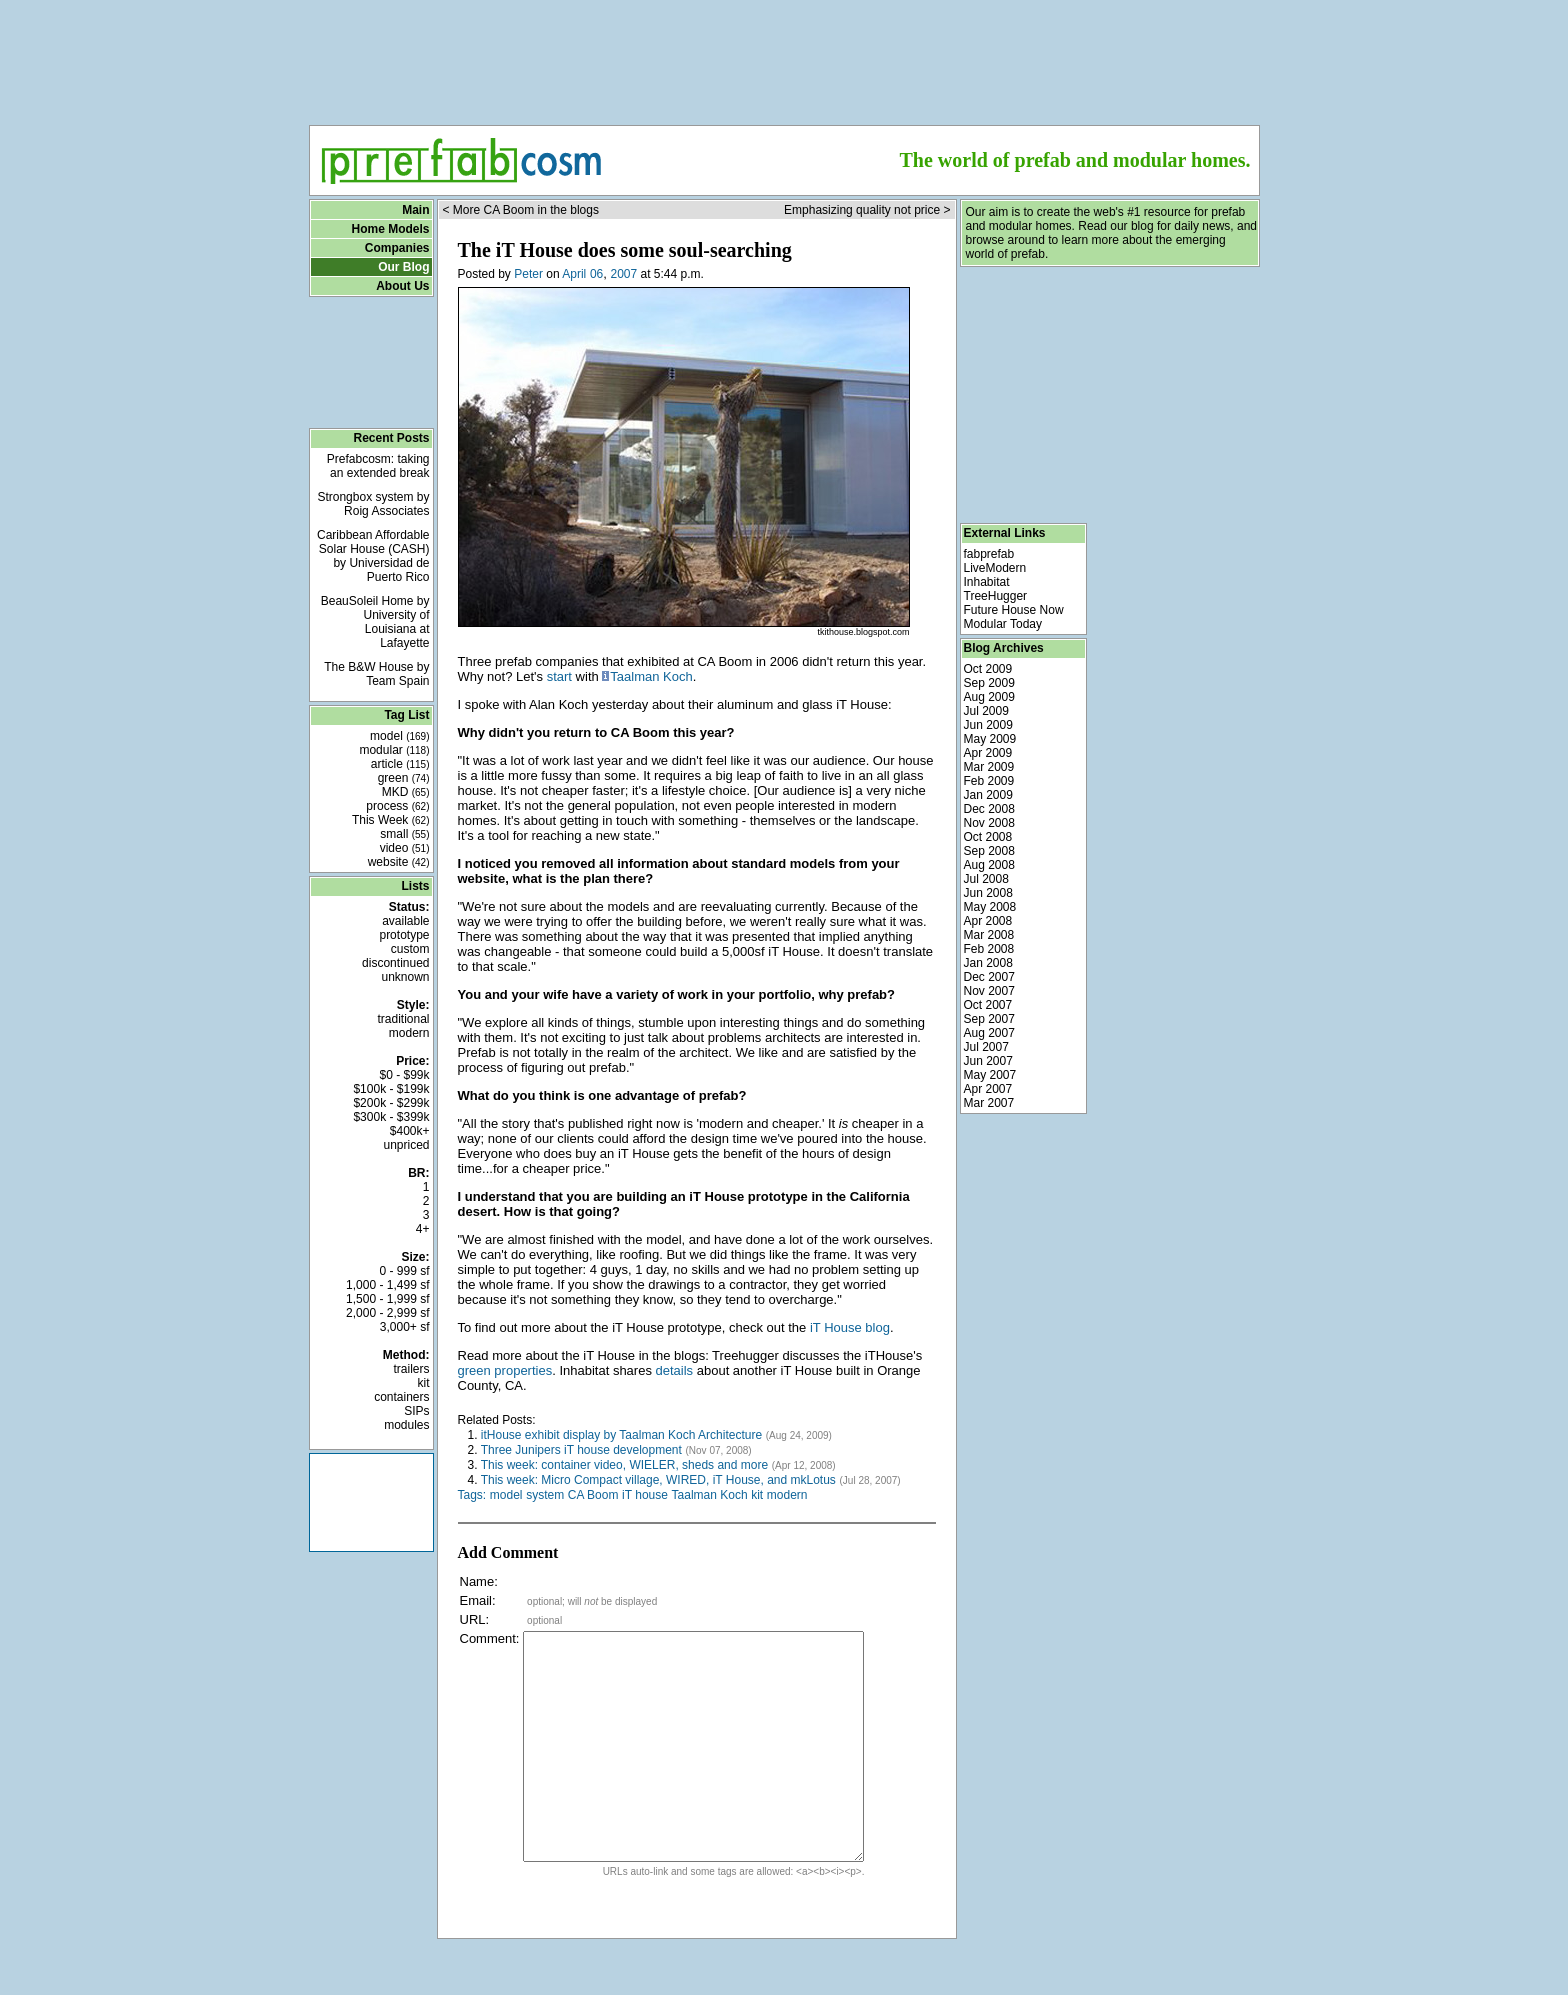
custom (410, 949)
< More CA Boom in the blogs (521, 210)
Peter (528, 274)
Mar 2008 (989, 935)
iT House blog (850, 1327)
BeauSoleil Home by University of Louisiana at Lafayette (375, 622)
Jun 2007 (988, 1061)
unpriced (406, 1145)
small (404, 834)
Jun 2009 (988, 725)
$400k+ (410, 1131)
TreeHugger (996, 596)
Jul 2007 (986, 1047)
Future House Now (1014, 610)
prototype (404, 935)
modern (409, 1033)
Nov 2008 (989, 823)
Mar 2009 (989, 767)
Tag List (406, 715)
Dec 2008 (989, 809)
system (545, 1495)
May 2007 (990, 1075)
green (404, 778)
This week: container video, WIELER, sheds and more (624, 1465)
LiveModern (995, 568)
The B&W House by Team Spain (376, 674)
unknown (405, 977)
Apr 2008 (988, 921)
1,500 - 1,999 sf (387, 1299)
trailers (411, 1369)
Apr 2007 (988, 1089)
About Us (402, 286)
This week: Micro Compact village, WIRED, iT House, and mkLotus (658, 1480)
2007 (623, 274)
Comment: (490, 1638)
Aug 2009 (989, 697)
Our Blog (403, 267)
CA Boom (593, 1495)
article (400, 764)
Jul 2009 (986, 711)
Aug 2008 (989, 865)
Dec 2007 (989, 977)
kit (424, 1383)
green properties (505, 1370)
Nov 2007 (989, 991)
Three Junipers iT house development (581, 1450)
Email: (478, 1600)
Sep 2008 (989, 851)
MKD (406, 792)
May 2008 (990, 907)
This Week (391, 820)
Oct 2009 (988, 669)
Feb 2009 (989, 781)
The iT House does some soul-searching (625, 250)
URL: (475, 1619)
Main (415, 210)
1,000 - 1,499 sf (387, 1285)
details (675, 1370)
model (399, 736)
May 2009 (990, 739)
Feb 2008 (989, 949)
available (405, 921)
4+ (423, 1229)
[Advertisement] (784, 56)
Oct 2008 (988, 837)
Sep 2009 (989, 683)
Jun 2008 (988, 893)
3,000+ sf (405, 1327)
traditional (403, 1019)
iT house (645, 1495)
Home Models (390, 229)
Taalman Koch (651, 676)
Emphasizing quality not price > (867, 210)
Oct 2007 (988, 1005)
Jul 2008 (986, 879)
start (559, 676)
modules (406, 1425)
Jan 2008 (988, 963)
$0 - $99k (404, 1075)
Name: (479, 1581)
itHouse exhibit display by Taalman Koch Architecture (621, 1435)
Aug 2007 (989, 1033)
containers (401, 1397)
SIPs (416, 1411)
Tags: (472, 1495)
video (405, 848)
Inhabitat (987, 582)
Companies (397, 248)
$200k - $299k (391, 1103)
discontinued (395, 963)
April (574, 274)
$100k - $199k (391, 1089)
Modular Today (1003, 624)
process (397, 806)
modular (394, 750)
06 (596, 274)
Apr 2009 (988, 753)
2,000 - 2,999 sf (387, 1313)
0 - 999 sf (404, 1271)
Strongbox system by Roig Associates (373, 504)
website (399, 862)
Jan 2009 (988, 795)
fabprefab (989, 554)
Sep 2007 (989, 1019)
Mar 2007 (989, 1103)
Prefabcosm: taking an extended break (378, 466)
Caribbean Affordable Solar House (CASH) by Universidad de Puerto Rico (373, 556)
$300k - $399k (391, 1117)
